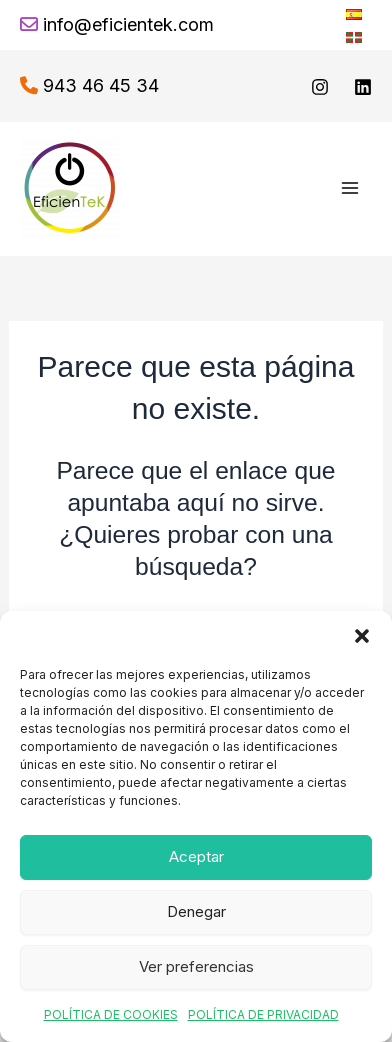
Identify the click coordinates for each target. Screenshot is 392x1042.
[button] (362, 636)
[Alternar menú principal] (349, 188)
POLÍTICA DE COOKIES (111, 1014)
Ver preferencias (196, 966)
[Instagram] (320, 87)
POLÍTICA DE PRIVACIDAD (263, 1014)
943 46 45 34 (101, 85)
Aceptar (196, 856)
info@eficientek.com (128, 24)
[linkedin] (363, 87)
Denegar (196, 911)
